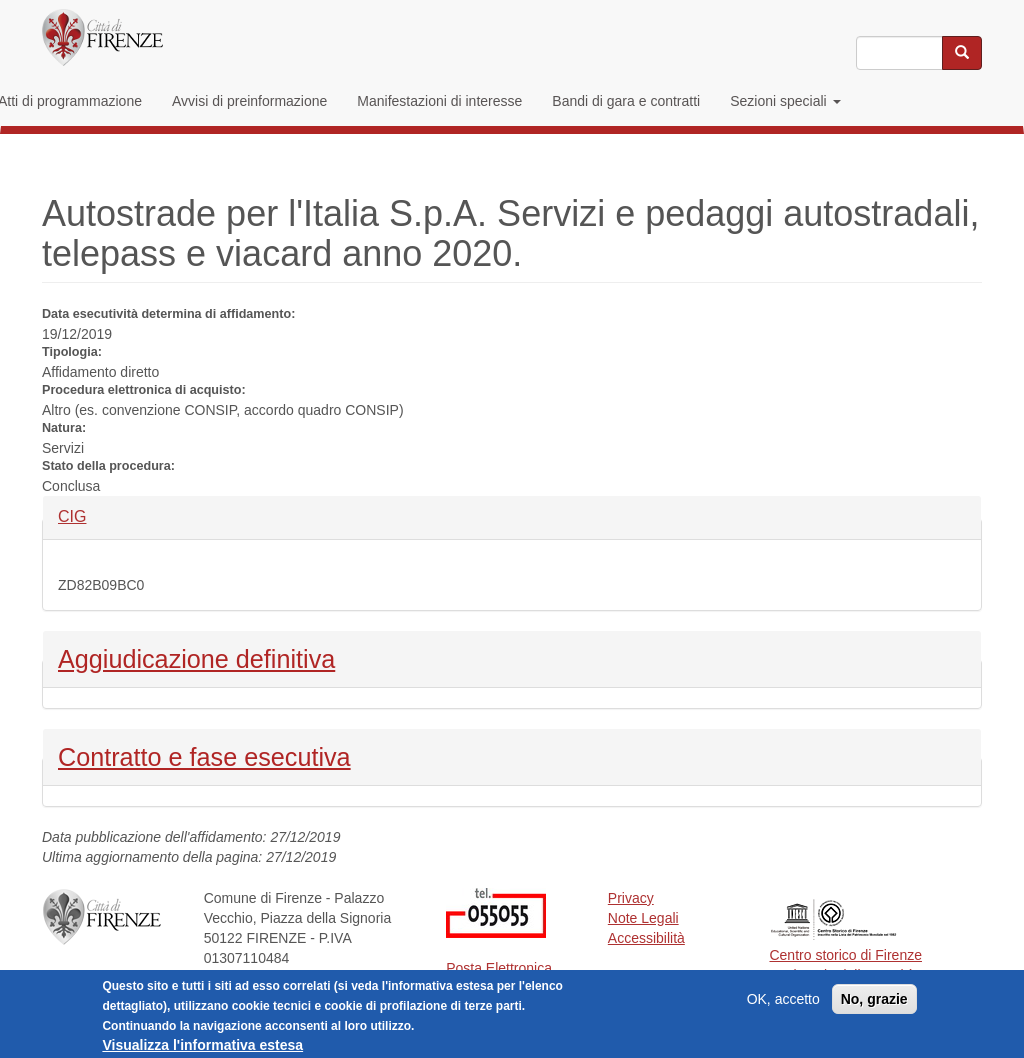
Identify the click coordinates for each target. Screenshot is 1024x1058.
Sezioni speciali (785, 101)
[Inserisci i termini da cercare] (899, 53)
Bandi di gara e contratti (626, 101)
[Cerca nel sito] (962, 53)
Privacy (631, 898)
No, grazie (874, 1004)
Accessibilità (646, 938)
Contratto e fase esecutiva (204, 755)
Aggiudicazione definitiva (196, 657)
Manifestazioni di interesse (439, 101)
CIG (91, 515)
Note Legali (643, 918)
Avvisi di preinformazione (249, 101)
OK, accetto (783, 1004)
